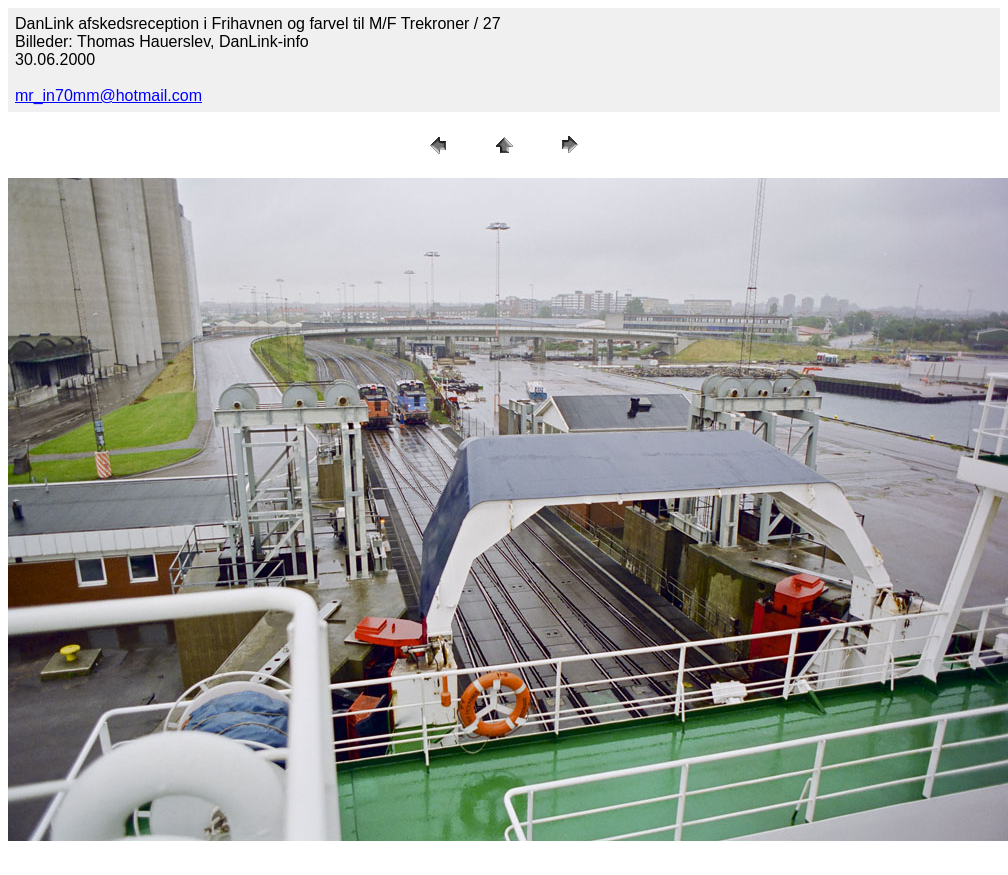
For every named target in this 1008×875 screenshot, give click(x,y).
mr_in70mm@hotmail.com (108, 95)
